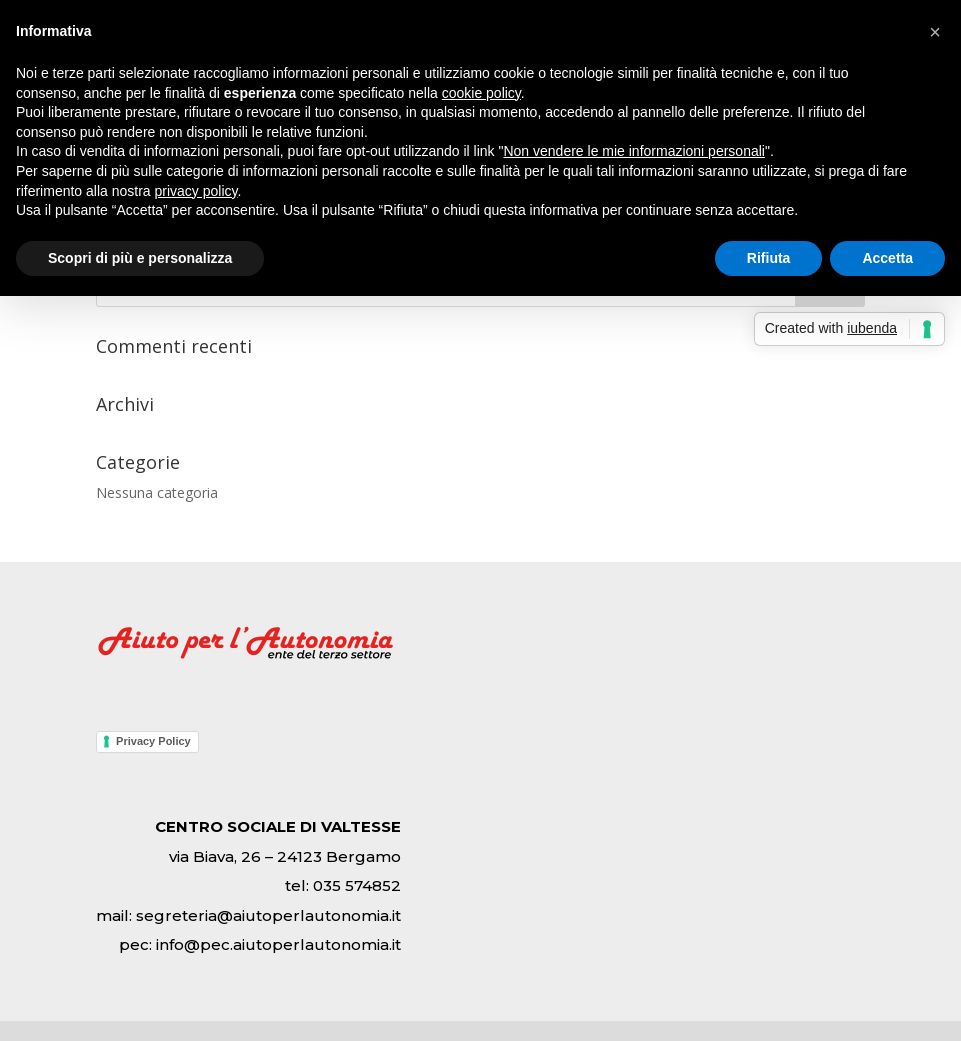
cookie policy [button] (481, 93)
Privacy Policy (153, 741)
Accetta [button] (887, 258)
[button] (935, 32)
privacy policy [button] (196, 191)
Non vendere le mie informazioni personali (633, 151)
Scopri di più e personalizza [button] (140, 258)
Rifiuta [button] (769, 258)
